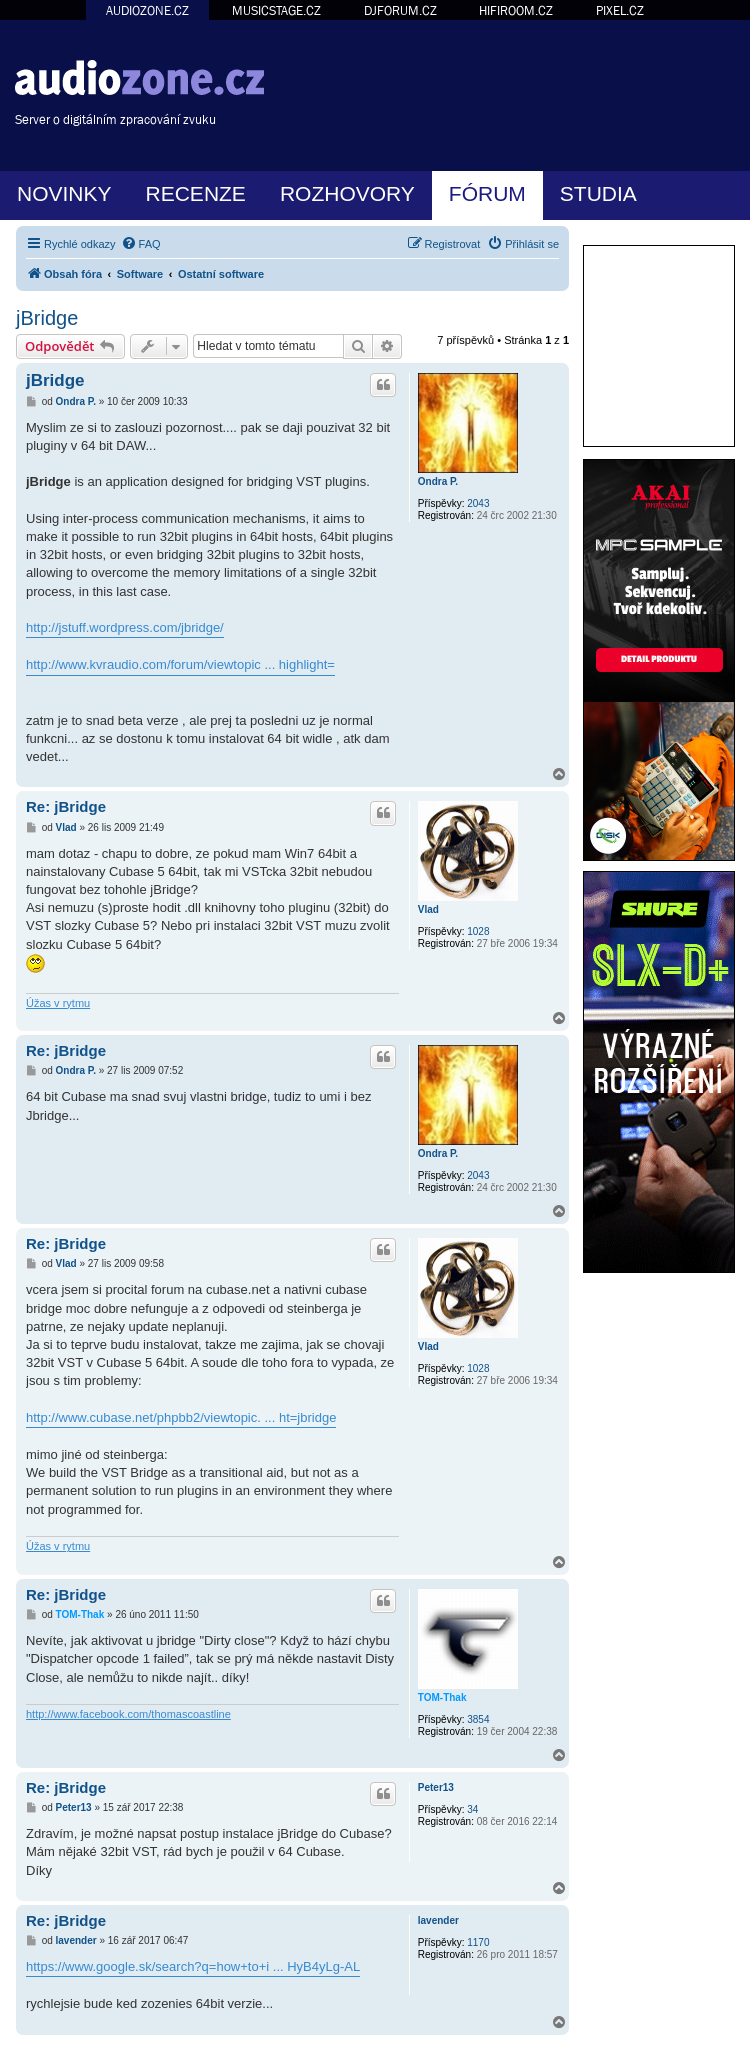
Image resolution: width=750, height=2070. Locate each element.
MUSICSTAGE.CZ (276, 10)
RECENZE (196, 193)
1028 (478, 931)
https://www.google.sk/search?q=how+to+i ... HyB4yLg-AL (193, 1966)
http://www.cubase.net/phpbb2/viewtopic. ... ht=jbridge (181, 1417)
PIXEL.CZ (620, 10)
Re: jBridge (66, 806)
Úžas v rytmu (58, 1003)
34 (472, 1809)
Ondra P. (438, 481)
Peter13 (436, 1787)
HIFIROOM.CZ (516, 10)
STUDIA (598, 193)
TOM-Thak (442, 1697)
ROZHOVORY (347, 193)
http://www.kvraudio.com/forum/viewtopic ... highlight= (180, 664)
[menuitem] (141, 244)
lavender (438, 1920)
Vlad (428, 909)
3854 (478, 1719)
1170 (478, 1942)
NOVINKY (64, 193)
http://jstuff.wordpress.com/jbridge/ (125, 627)
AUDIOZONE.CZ (147, 10)
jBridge (47, 318)
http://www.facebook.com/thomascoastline (128, 1714)
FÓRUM (487, 193)
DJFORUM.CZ (400, 10)
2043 (478, 503)
